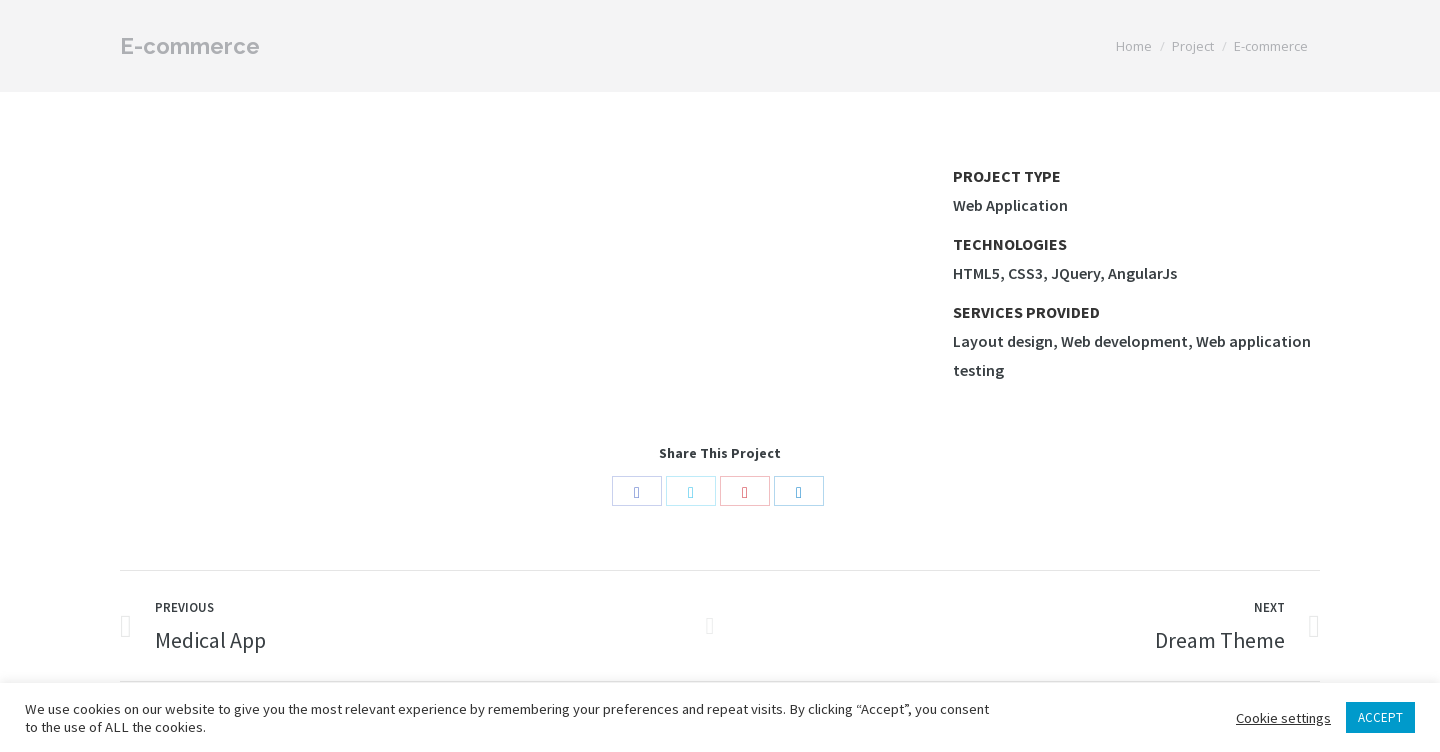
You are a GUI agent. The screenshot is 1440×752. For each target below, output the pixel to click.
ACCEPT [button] (1380, 717)
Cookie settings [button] (1283, 718)
